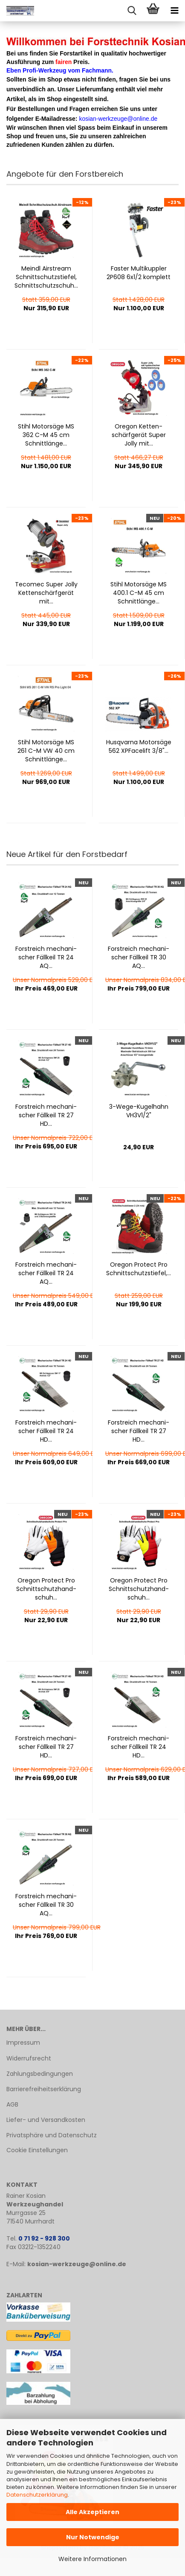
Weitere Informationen (92, 2559)
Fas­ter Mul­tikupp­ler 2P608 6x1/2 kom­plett (139, 272)
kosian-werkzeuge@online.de (76, 2264)
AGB (12, 2104)
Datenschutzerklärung (37, 2495)
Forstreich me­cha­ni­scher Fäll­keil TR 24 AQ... (46, 957)
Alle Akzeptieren (92, 2512)
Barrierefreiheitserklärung (43, 2089)
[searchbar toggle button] (131, 10)
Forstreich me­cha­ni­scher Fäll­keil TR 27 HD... (46, 1115)
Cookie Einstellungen (37, 2150)
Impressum (23, 2042)
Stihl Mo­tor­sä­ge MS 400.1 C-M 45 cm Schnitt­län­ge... (138, 593)
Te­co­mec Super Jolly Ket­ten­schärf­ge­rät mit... (46, 593)
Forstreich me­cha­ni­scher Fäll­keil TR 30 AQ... (138, 957)
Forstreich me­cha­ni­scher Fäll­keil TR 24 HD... (46, 1431)
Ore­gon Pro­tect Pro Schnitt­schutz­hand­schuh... (46, 1589)
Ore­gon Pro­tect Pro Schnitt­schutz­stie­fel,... (138, 1268)
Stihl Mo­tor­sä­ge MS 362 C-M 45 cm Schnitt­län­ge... (46, 435)
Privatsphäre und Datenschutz (51, 2135)
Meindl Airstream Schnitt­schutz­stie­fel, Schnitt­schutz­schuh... (46, 277)
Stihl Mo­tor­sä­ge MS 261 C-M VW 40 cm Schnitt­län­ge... (46, 750)
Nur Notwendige (92, 2537)
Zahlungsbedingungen (39, 2073)
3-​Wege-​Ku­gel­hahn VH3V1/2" (138, 1110)
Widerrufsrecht (28, 2058)
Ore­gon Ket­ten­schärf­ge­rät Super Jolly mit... (139, 435)
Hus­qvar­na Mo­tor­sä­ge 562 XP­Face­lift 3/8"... (138, 746)
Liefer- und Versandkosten (45, 2120)
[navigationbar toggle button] (174, 10)
